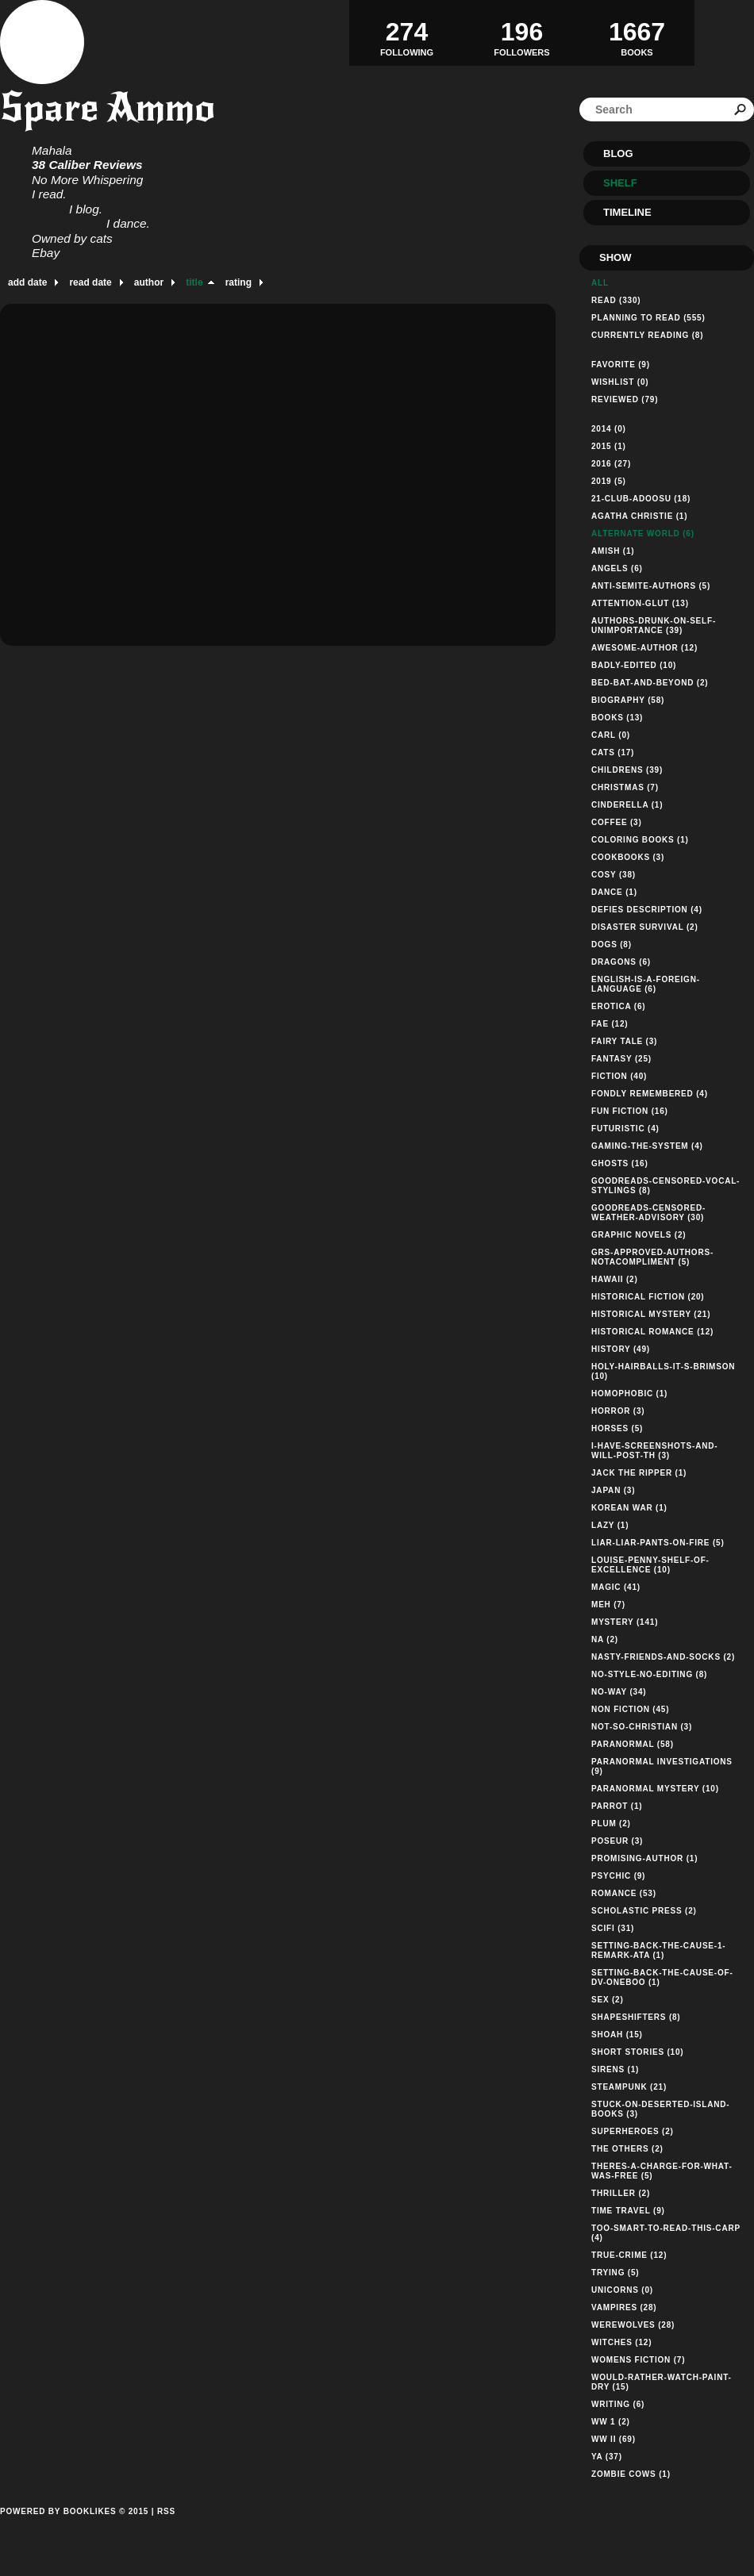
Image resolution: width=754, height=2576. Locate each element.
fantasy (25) (621, 1058)
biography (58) (627, 700)
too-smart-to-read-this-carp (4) (666, 2233)
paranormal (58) (632, 1744)
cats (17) (612, 752)
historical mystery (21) (650, 1314)
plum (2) (611, 1823)
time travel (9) (628, 2210)
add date (27, 282)
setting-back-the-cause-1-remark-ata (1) (658, 1950)
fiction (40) (619, 1076)
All (600, 282)
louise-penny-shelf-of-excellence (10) (650, 1565)
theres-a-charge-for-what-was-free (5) (662, 2171)
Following (406, 32)
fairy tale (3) (624, 1041)
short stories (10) (637, 2052)
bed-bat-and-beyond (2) (649, 682)
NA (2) (604, 1639)
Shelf (620, 183)
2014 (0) (608, 428)
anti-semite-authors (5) (650, 586)
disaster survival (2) (644, 927)
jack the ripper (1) (639, 1472)
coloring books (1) (640, 839)
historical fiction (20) (647, 1296)
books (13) (617, 717)
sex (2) (607, 1999)
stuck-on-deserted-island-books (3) (660, 2109)
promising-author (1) (644, 1858)
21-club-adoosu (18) (641, 498)
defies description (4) (646, 909)
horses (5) (617, 1428)
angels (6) (617, 568)
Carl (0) (610, 735)
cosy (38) (613, 874)
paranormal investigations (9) (662, 1766)
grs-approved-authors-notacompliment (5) (652, 1257)
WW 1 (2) (610, 2421)
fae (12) (609, 1023)
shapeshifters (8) (636, 2017)
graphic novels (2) (638, 1234)
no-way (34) (618, 1691)
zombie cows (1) (631, 2474)
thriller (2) (620, 2193)
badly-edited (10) (633, 665)
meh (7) (608, 1604)
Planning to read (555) (648, 317)
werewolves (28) (633, 2325)
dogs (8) (611, 944)
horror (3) (617, 1411)
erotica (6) (618, 1006)
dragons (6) (621, 962)
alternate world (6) (642, 533)
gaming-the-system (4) (647, 1146)
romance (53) (623, 1893)
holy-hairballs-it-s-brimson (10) (663, 1371)
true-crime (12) (629, 2255)
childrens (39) (627, 770)
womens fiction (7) (638, 2359)
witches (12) (621, 2342)
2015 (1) (608, 446)
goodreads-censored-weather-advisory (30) (648, 1213)
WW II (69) (613, 2439)
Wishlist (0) (619, 382)
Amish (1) (612, 551)
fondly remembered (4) (649, 1093)
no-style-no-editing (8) (649, 1674)
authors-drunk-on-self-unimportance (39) (653, 625)
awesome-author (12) (644, 647)
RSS (166, 2511)
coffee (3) (616, 822)
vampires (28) (623, 2307)
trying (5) (615, 2272)
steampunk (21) (629, 2087)
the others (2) (627, 2148)
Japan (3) (613, 1490)
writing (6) (617, 2404)
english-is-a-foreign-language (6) (645, 984)
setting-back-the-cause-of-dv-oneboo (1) (662, 1977)
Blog (618, 153)
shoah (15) (617, 2034)
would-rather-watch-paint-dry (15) (661, 2382)
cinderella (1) (627, 804)
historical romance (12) (652, 1331)
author (148, 282)
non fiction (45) (630, 1709)
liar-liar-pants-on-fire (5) (658, 1542)
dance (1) (614, 892)
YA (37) (606, 2456)
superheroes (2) (632, 2131)
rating (238, 282)
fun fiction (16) (629, 1111)
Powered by (74, 2529)
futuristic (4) (625, 1128)
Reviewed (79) (624, 399)
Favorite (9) (620, 364)
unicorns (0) (622, 2290)
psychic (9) (618, 1876)
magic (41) (616, 1587)
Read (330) (616, 300)
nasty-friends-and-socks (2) (663, 1657)
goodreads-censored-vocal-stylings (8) (665, 1186)
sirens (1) (615, 2069)
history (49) (620, 1349)
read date (90, 282)
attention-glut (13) (640, 603)
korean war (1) (629, 1507)
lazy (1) (610, 1525)
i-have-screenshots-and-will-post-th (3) (654, 1451)
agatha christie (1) (639, 516)
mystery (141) (624, 1622)
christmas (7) (625, 787)
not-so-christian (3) (641, 1726)
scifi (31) (612, 1928)
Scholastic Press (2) (644, 1910)
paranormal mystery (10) (655, 1788)
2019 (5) (608, 481)
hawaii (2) (614, 1279)
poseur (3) (617, 1841)
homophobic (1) (629, 1393)
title (194, 282)
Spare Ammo (107, 107)
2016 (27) (611, 463)
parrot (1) (616, 1806)
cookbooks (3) (627, 857)
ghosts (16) (619, 1163)
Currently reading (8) (647, 335)
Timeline (627, 212)
